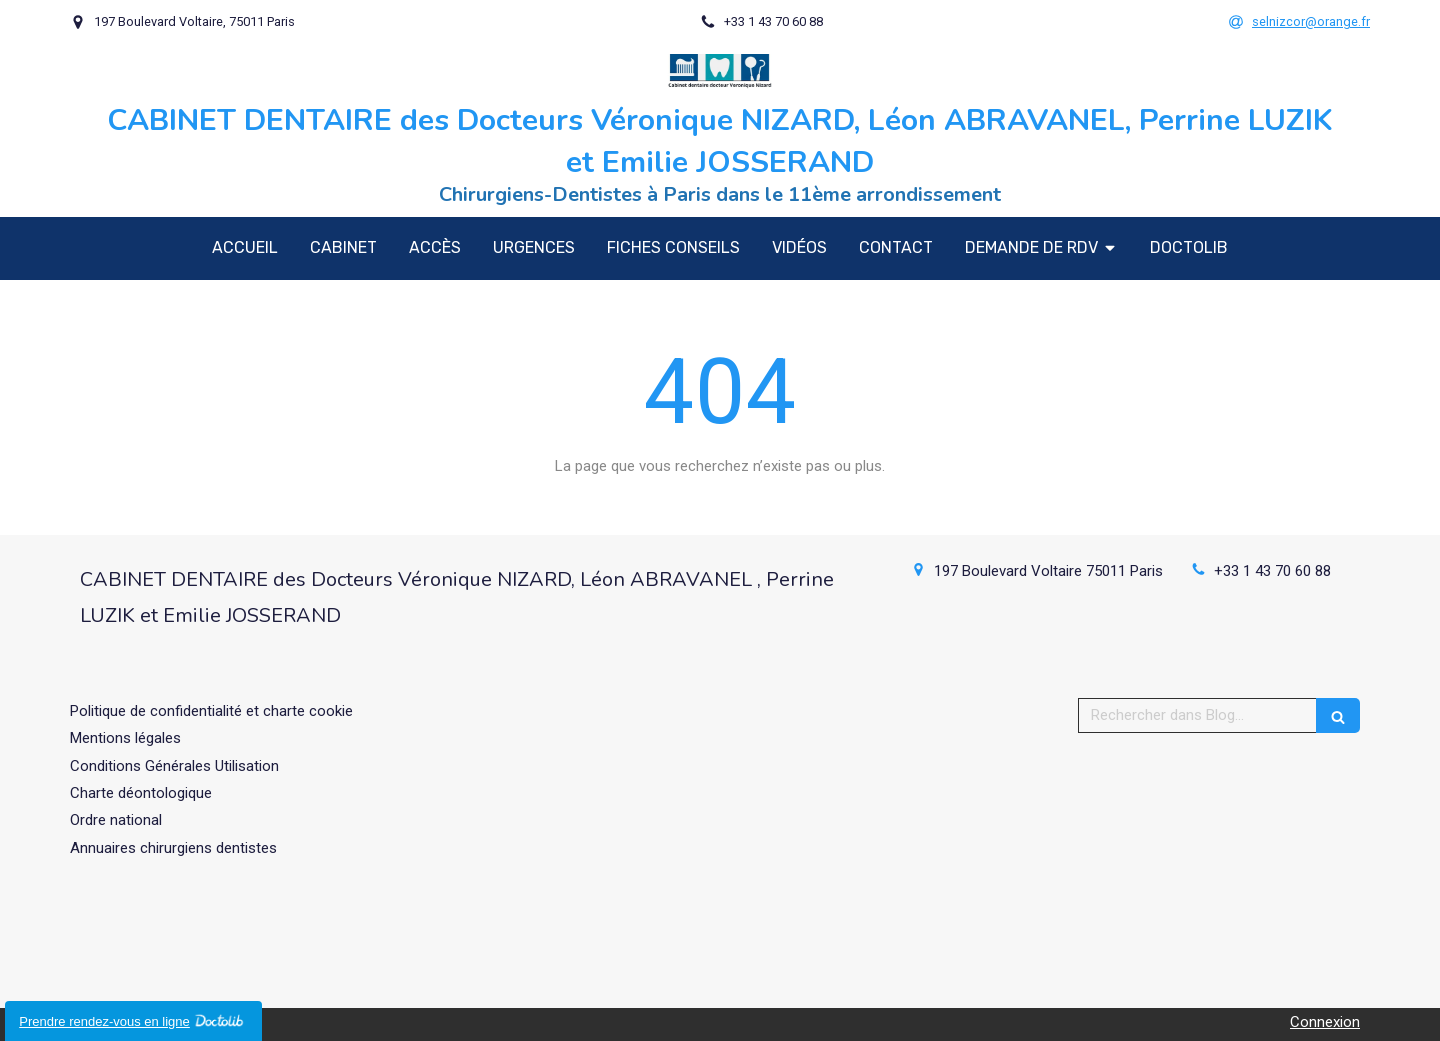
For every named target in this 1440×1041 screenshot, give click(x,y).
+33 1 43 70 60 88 (1272, 571)
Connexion (1325, 1022)
